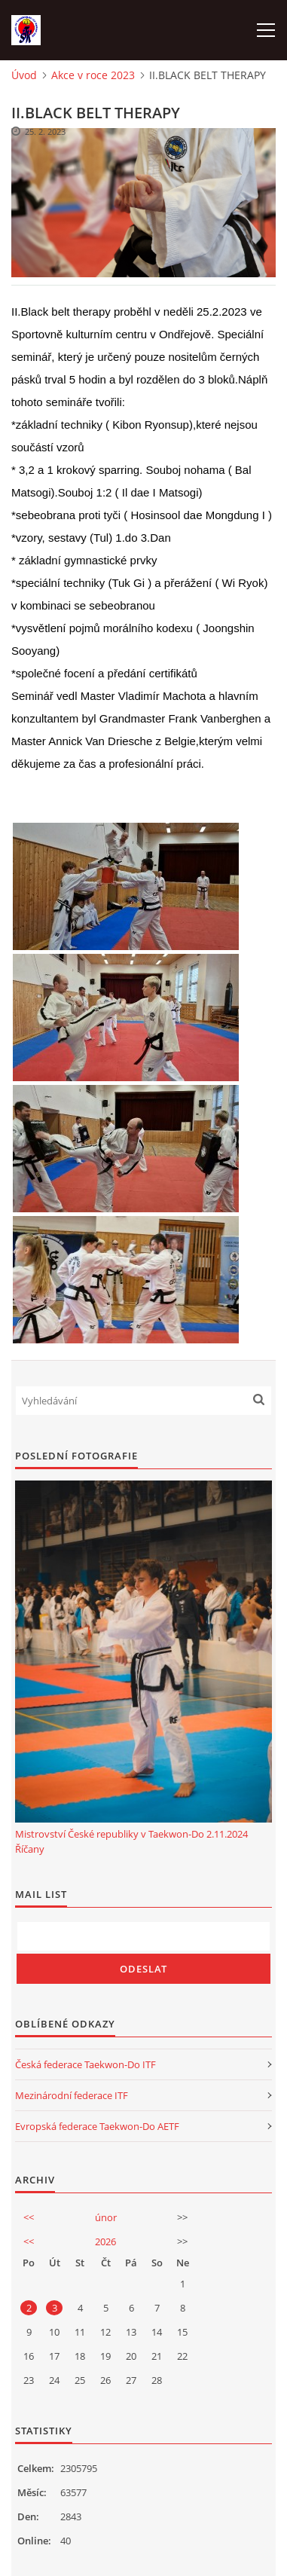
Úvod (24, 75)
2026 (105, 2241)
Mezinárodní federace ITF (71, 2095)
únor (106, 2217)
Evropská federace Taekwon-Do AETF (97, 2126)
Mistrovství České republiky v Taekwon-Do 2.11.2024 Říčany (131, 1841)
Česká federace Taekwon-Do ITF (85, 2064)
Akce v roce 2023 (93, 75)
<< (28, 2217)
